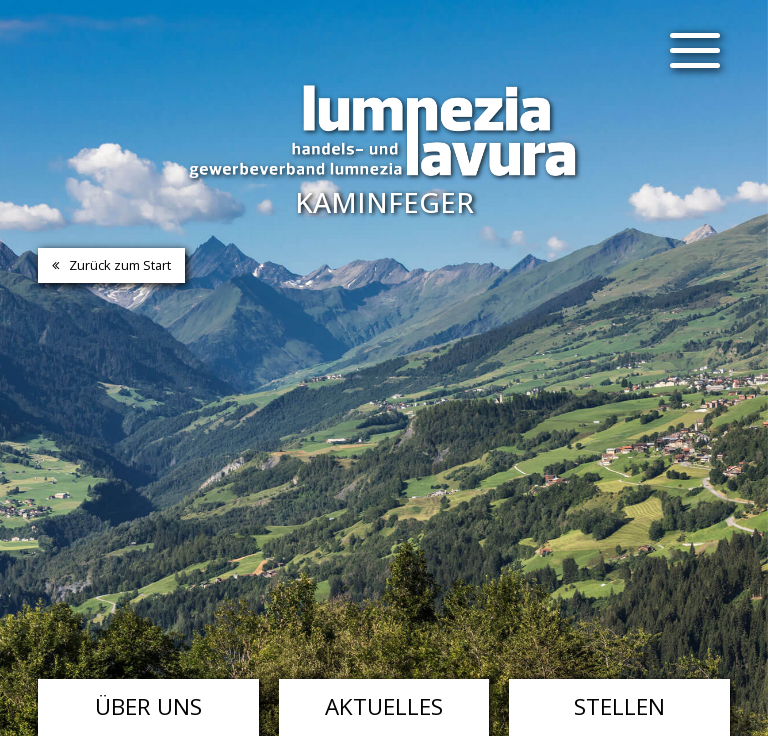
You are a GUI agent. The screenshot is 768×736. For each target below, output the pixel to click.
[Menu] (695, 50)
